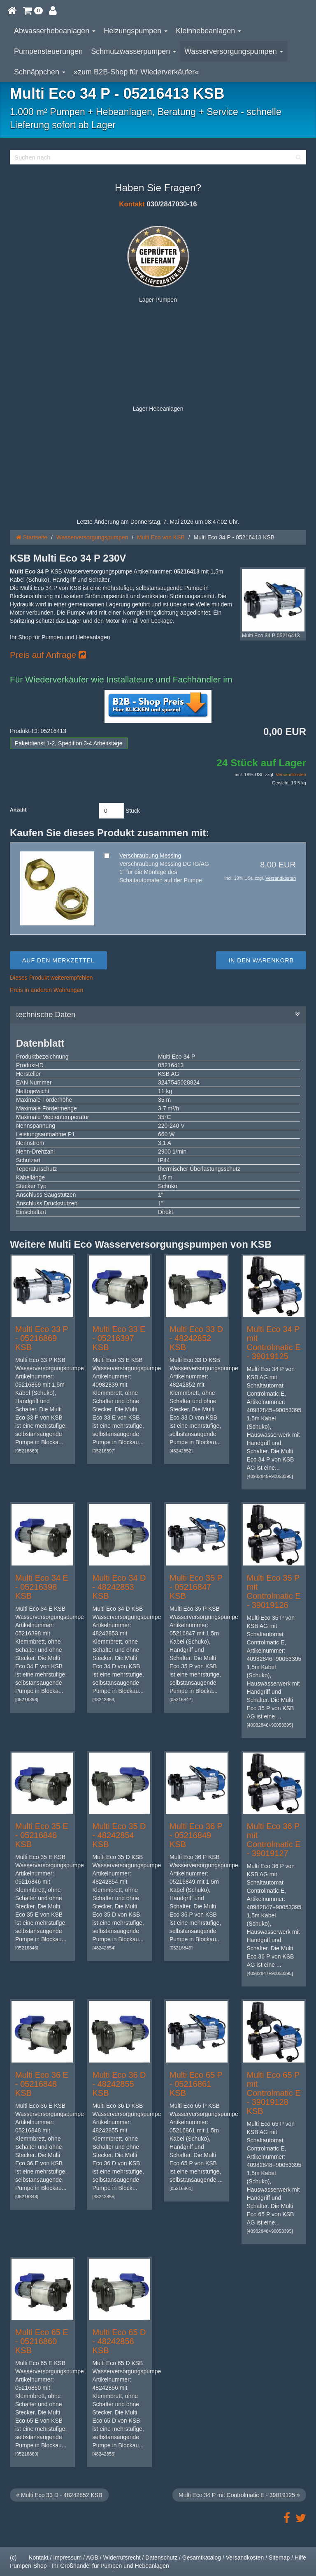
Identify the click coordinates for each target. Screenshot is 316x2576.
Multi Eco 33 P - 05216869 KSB (41, 1338)
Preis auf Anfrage (48, 654)
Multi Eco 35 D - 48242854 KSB (119, 1835)
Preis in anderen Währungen (46, 990)
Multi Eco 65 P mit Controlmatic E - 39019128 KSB (274, 2093)
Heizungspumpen (135, 31)
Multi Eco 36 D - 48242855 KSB (119, 2083)
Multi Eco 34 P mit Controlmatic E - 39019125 (274, 1343)
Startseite (31, 537)
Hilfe (300, 2557)
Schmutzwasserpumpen (133, 51)
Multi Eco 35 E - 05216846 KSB (41, 1835)
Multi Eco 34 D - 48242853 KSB (119, 1586)
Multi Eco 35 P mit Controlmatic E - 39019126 (274, 1591)
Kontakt (131, 204)
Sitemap (279, 2557)
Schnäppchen (39, 72)
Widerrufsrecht (122, 2557)
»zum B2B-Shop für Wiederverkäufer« (136, 72)
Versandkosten (291, 774)
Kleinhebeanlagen (208, 31)
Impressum (67, 2557)
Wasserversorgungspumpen (233, 51)
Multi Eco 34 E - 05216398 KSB (41, 1586)
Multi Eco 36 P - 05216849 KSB (196, 1835)
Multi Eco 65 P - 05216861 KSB (196, 2083)
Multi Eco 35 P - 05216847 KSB (196, 1586)
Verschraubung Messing (150, 855)
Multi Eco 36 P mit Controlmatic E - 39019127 (274, 1840)
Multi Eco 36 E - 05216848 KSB (41, 2083)
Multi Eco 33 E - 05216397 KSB (119, 1338)
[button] (33, 10)
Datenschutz (161, 2557)
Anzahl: (19, 810)
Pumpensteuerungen (48, 51)
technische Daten (158, 1015)
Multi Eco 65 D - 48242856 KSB (119, 2341)
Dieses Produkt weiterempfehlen (51, 977)
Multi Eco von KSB (161, 537)
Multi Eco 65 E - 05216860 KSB (41, 2341)
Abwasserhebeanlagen (54, 31)
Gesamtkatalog (201, 2557)
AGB (92, 2557)
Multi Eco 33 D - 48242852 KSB (196, 1338)
